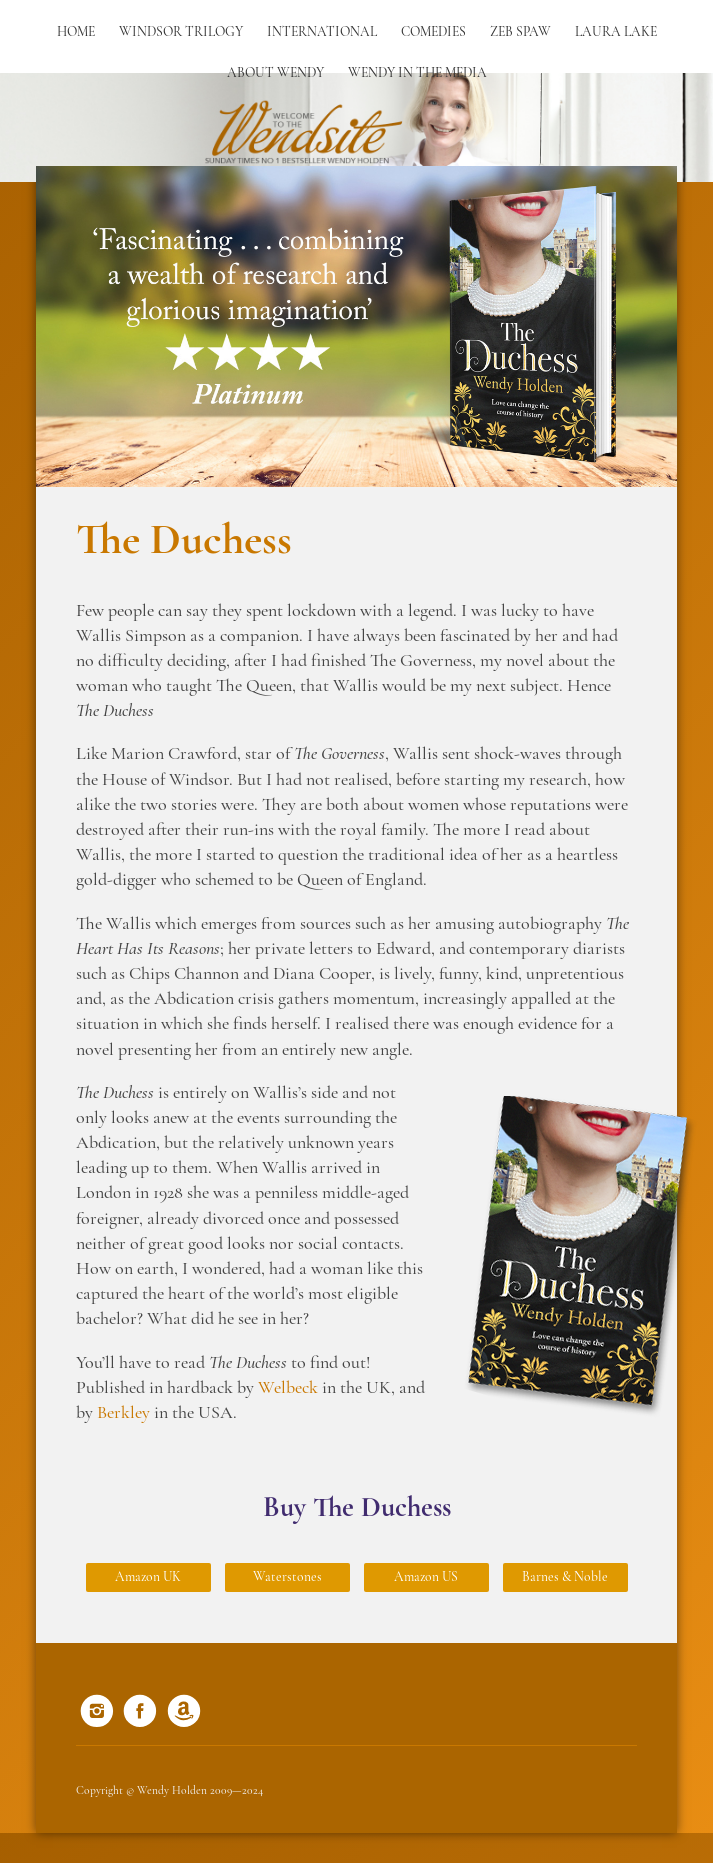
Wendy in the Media (417, 73)
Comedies (433, 32)
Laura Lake (616, 32)
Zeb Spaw (520, 32)
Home (76, 32)
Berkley (123, 1413)
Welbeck (288, 1388)
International (322, 32)
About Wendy (275, 73)
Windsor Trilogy (181, 32)
